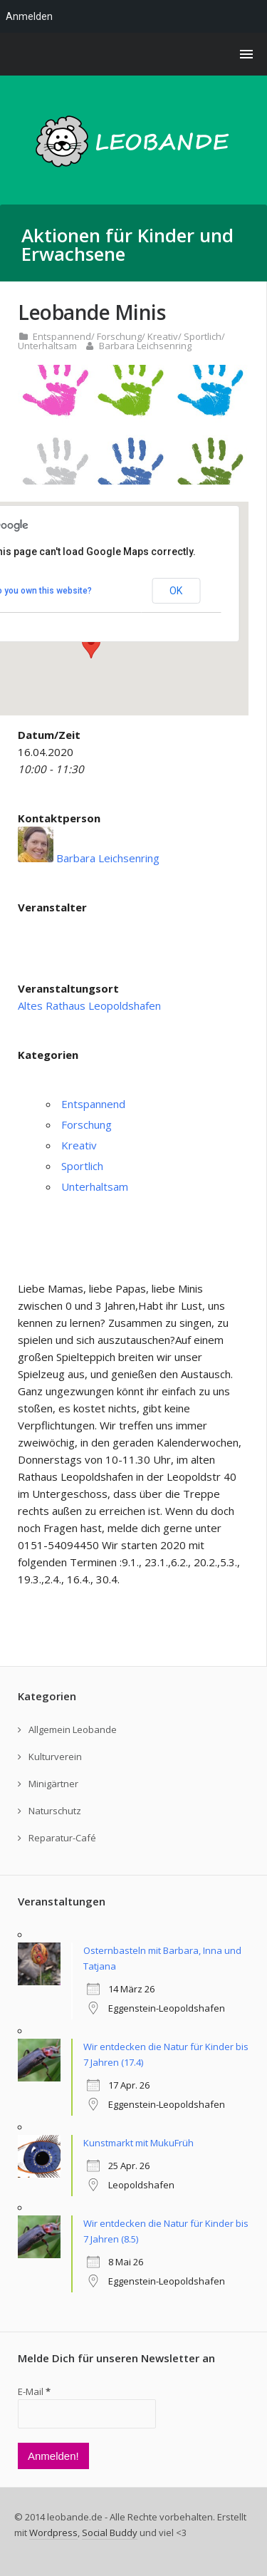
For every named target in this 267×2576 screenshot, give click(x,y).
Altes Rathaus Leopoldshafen (89, 1005)
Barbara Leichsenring (145, 345)
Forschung (119, 336)
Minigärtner (53, 1783)
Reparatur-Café (62, 1837)
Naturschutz (54, 1810)
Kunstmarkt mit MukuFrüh (138, 2142)
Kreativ (162, 336)
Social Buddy (109, 2532)
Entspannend (62, 336)
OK (175, 590)
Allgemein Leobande (72, 1729)
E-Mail (34, 2391)
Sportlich (202, 336)
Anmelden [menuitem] (29, 16)
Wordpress (53, 2532)
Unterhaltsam (47, 345)
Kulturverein (55, 1756)
